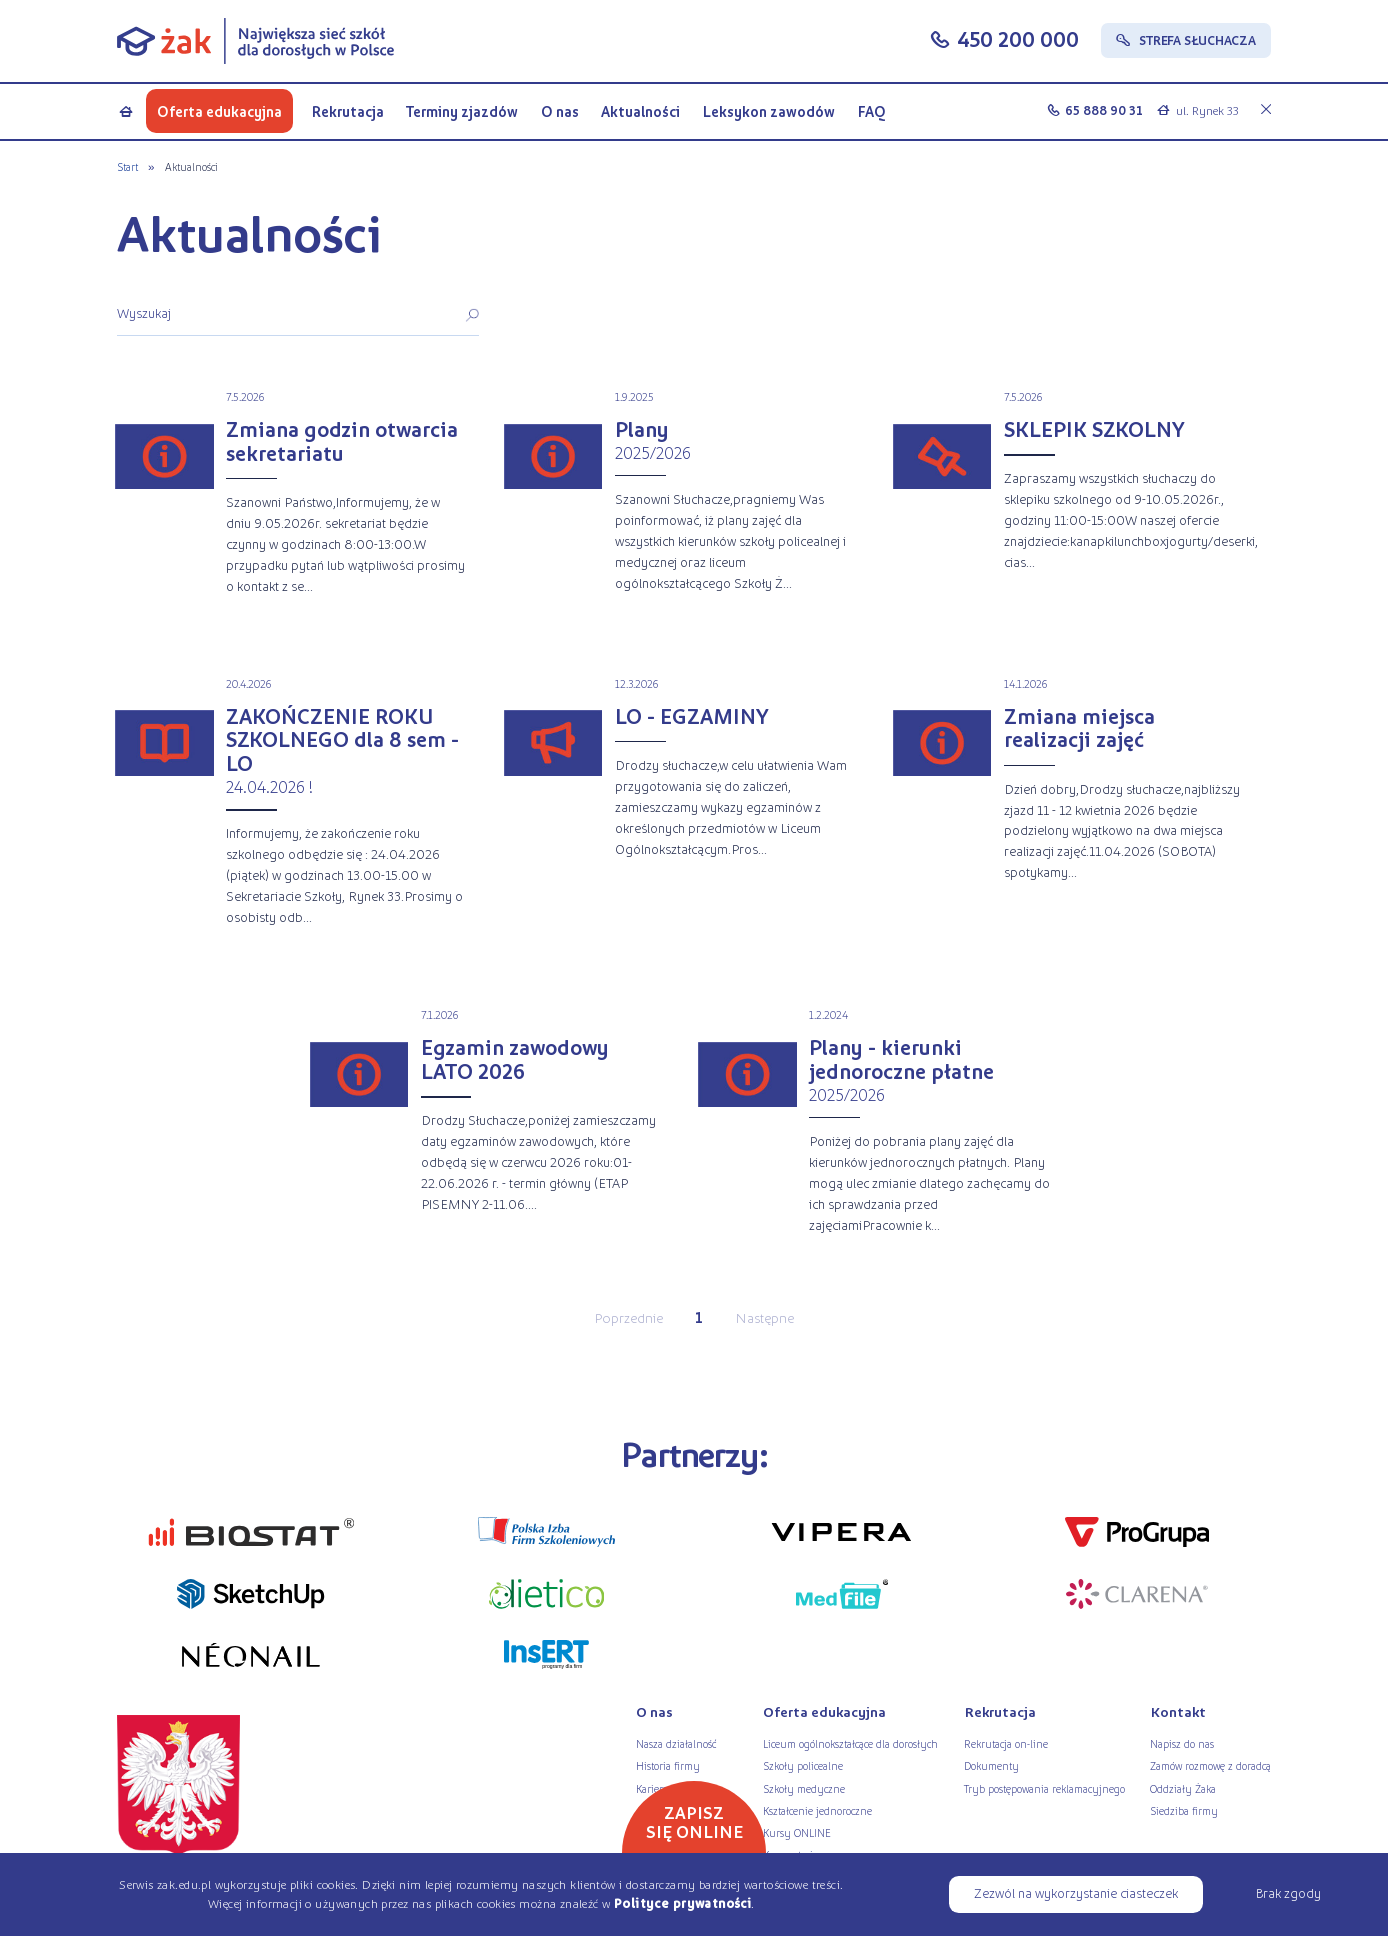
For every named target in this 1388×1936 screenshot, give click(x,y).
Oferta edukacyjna (219, 111)
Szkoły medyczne (804, 1788)
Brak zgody (1288, 1892)
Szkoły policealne (803, 1765)
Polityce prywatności (682, 1903)
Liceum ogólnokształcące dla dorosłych (850, 1743)
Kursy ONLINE (797, 1832)
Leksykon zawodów (768, 111)
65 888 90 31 (1104, 110)
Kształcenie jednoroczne (817, 1810)
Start (127, 166)
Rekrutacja (347, 111)
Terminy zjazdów (462, 111)
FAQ (871, 111)
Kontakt (1178, 1711)
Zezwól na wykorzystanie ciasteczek (1076, 1892)
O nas (560, 111)
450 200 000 (1018, 39)
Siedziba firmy (1184, 1810)
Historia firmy (668, 1765)
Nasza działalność (676, 1743)
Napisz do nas (1182, 1743)
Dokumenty (991, 1765)
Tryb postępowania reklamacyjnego (1044, 1788)
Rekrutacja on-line (1006, 1743)
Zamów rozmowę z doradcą (1210, 1765)
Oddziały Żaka (1183, 1788)
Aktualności (640, 111)
